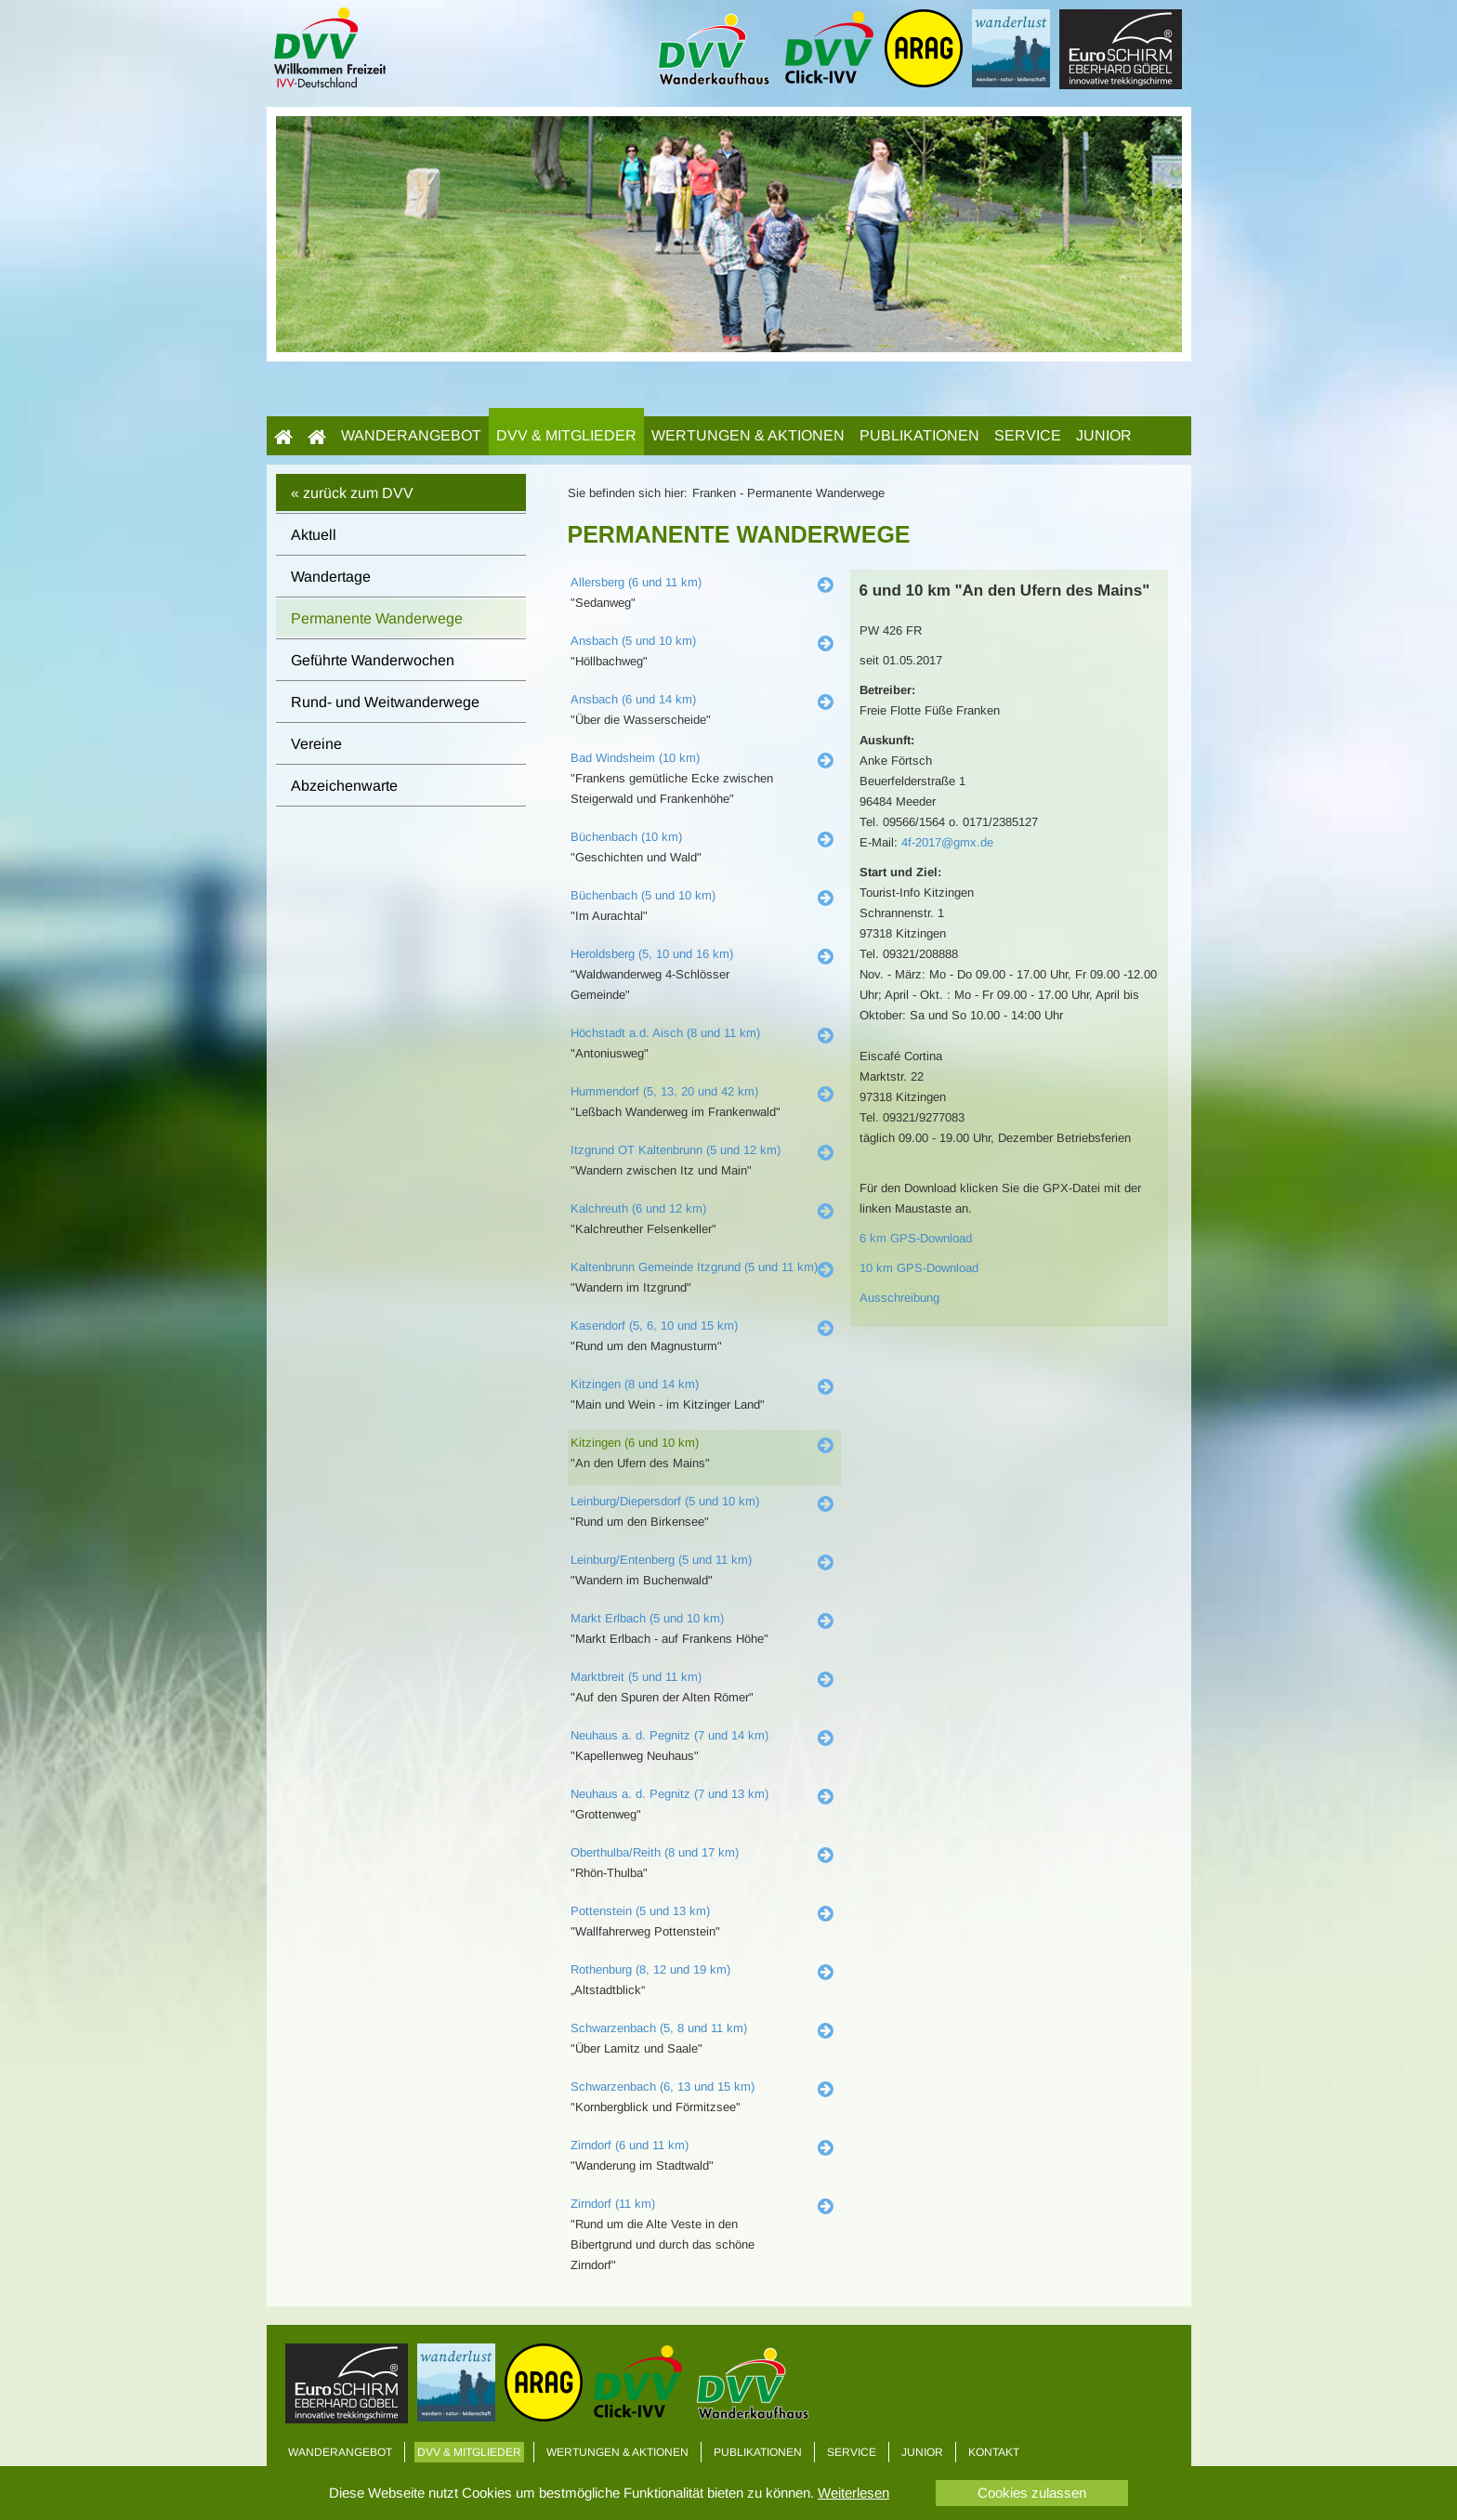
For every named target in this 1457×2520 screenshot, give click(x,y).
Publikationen (919, 435)
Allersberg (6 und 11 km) (636, 582)
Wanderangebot (411, 435)
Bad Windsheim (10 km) (635, 758)
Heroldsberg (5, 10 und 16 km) (652, 954)
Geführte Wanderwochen (372, 660)
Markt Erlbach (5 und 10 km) (647, 1618)
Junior (1104, 435)
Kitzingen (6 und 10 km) (635, 1443)
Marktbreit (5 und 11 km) (636, 1677)
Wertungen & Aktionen (748, 435)
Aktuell (313, 535)
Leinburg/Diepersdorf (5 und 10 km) (665, 1501)
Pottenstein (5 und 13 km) (640, 1911)
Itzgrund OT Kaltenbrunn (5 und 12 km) (676, 1150)
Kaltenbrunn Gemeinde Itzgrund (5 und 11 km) (694, 1267)
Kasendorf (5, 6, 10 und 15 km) (654, 1325)
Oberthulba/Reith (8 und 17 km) (655, 1852)
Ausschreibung (899, 1298)
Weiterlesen (853, 2492)
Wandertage (331, 576)
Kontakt (993, 2452)
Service (1027, 435)
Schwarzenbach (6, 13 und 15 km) (663, 2086)
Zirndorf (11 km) (613, 2204)
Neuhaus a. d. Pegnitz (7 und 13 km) (669, 1794)
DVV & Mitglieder (566, 435)
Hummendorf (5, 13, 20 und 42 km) (664, 1091)
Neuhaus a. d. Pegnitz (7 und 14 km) (669, 1735)
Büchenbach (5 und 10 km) (643, 895)
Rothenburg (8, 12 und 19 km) (650, 1969)
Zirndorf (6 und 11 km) (630, 2145)
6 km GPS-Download (916, 1238)
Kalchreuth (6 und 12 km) (638, 1208)
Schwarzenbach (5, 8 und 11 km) (659, 2028)
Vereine (316, 744)
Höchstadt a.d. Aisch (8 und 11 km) (665, 1033)
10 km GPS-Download (919, 1268)
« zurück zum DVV (352, 493)
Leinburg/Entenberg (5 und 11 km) (661, 1560)
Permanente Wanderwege (377, 618)
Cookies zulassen (1032, 2492)
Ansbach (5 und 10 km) (633, 641)
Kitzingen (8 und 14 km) (635, 1384)
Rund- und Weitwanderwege (385, 702)
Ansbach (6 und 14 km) (633, 699)
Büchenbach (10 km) (626, 837)
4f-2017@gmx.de (947, 842)
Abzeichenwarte (344, 786)
